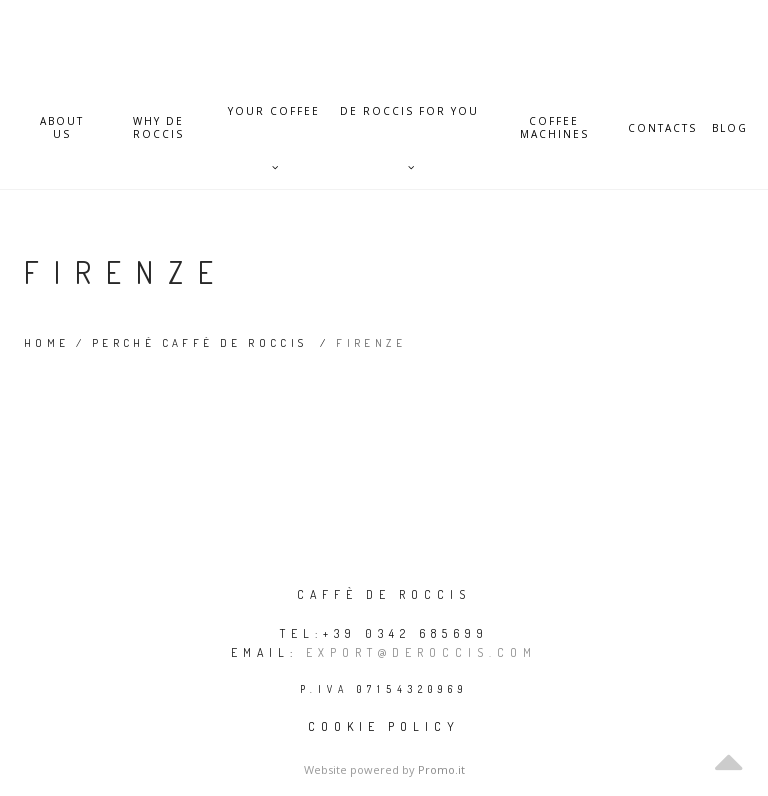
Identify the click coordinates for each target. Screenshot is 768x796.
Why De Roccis (158, 128)
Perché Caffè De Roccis (200, 343)
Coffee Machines (554, 128)
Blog (730, 128)
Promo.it (441, 769)
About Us (62, 128)
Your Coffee (274, 121)
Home (47, 343)
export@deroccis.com (421, 652)
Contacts (662, 128)
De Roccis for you (409, 121)
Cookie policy (384, 726)
